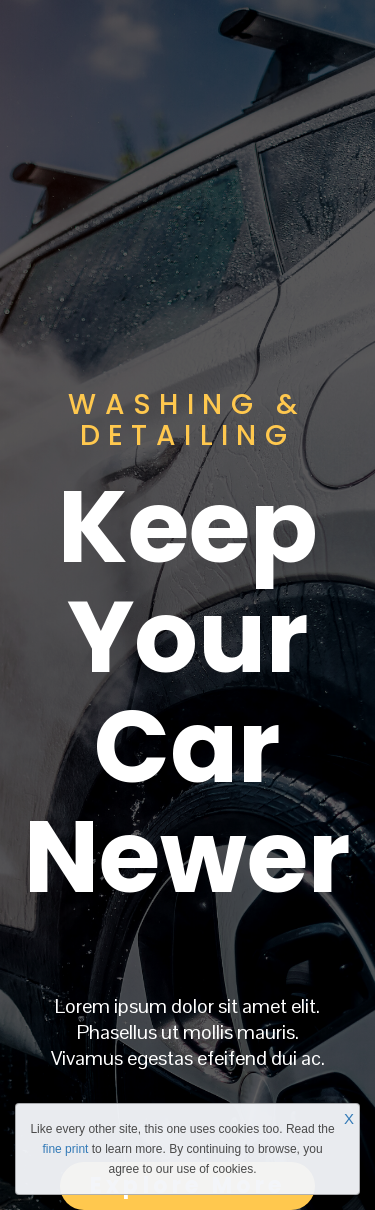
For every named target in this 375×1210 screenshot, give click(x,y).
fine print (65, 1149)
